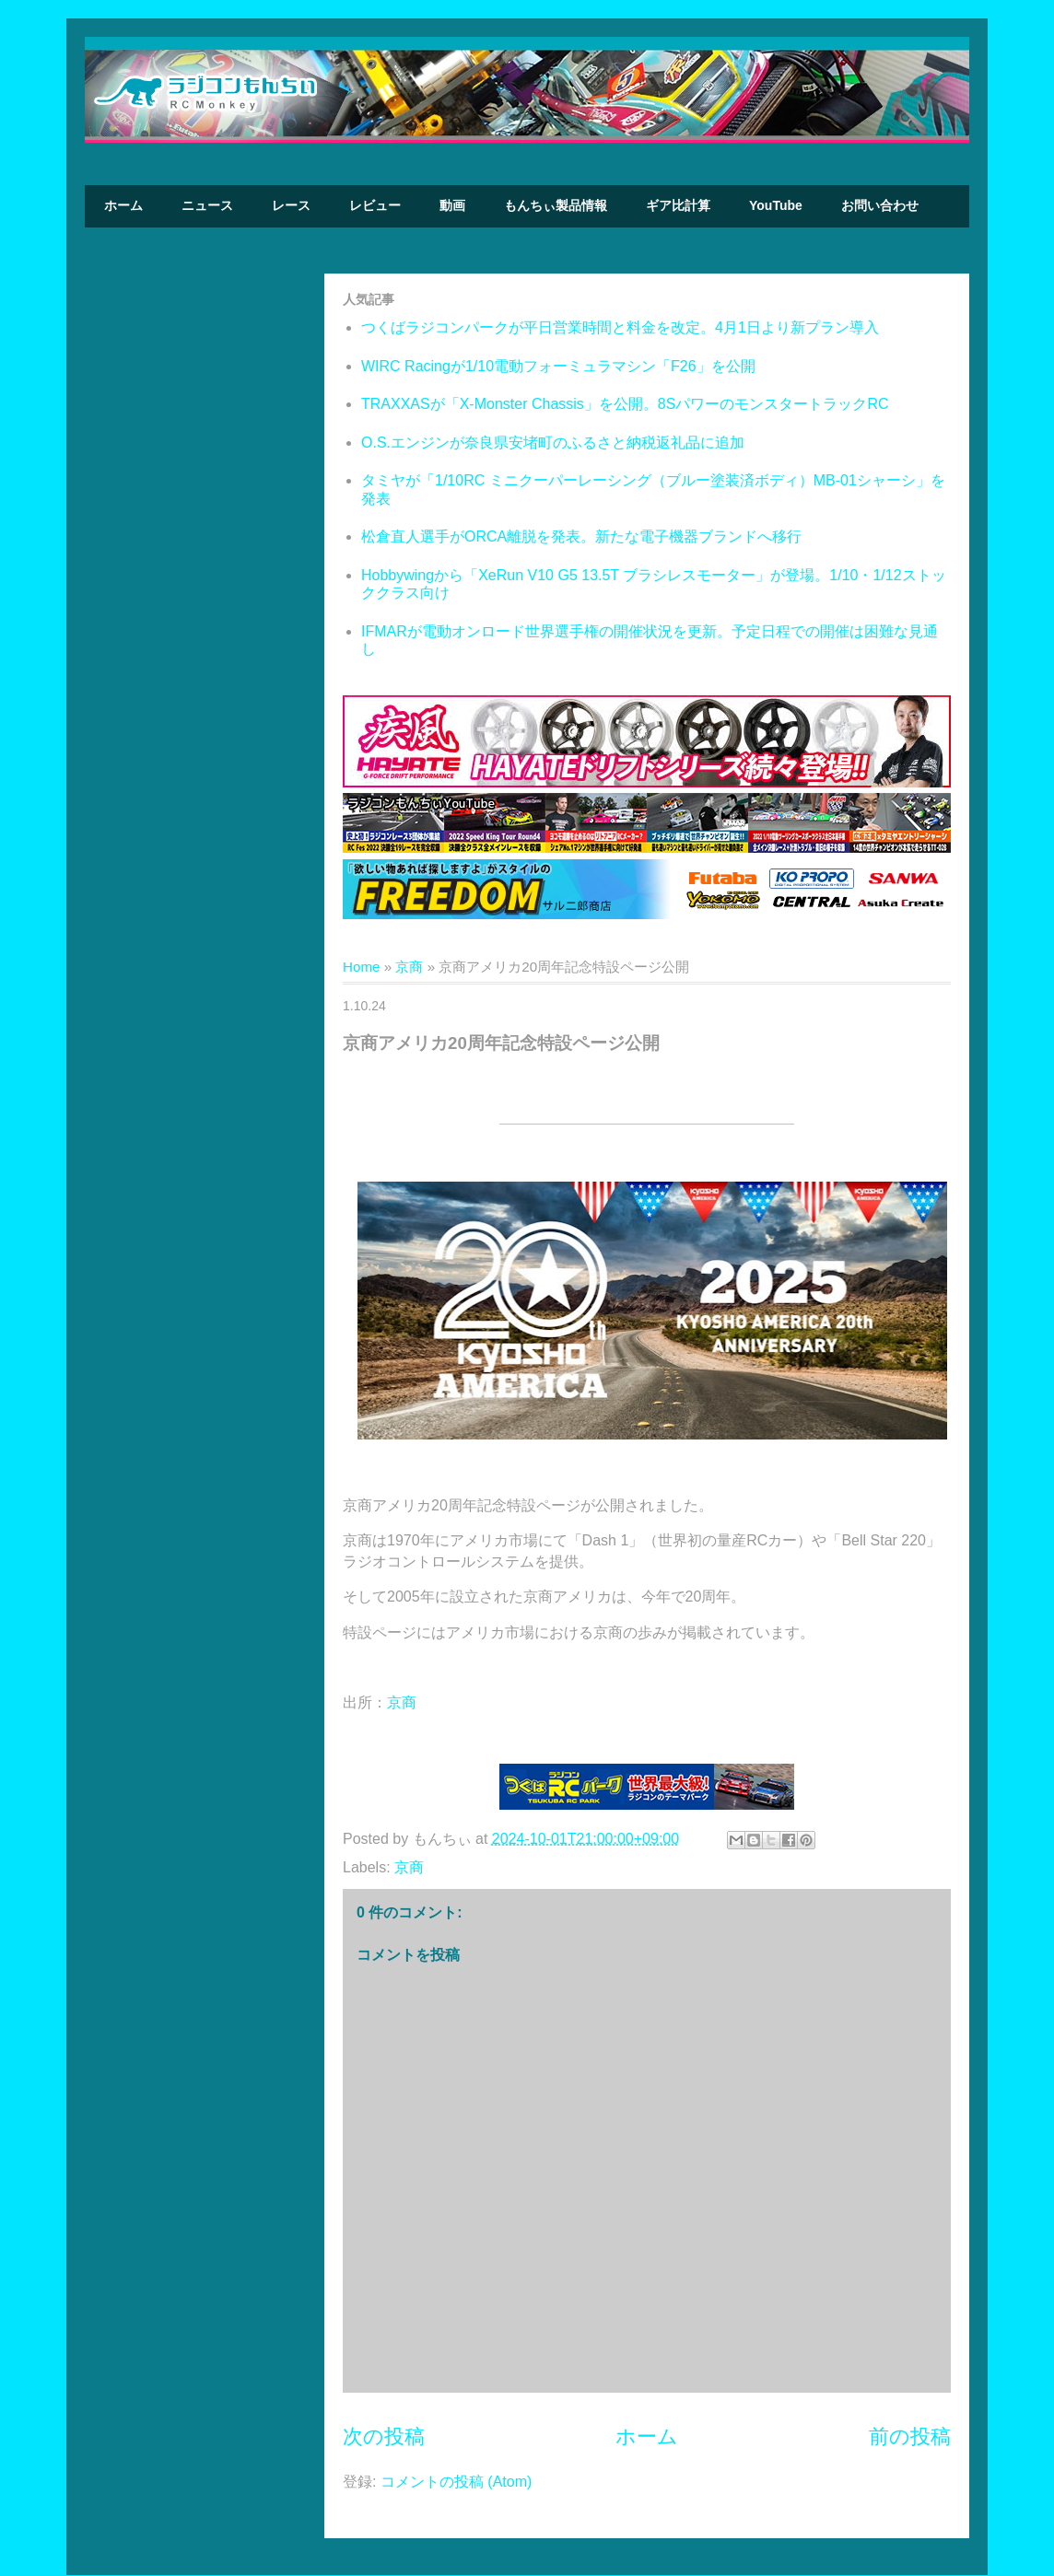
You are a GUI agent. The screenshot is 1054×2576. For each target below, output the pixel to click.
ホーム (123, 205)
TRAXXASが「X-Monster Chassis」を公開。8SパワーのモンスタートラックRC (625, 404)
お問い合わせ (880, 205)
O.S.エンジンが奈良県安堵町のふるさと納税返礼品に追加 (552, 442)
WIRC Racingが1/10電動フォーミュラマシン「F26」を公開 (558, 366)
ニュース (207, 205)
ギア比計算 (678, 205)
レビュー (375, 205)
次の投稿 (384, 2436)
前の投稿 (910, 2436)
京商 (409, 966)
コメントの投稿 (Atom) (456, 2481)
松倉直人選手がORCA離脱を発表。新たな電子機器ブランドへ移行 (581, 536)
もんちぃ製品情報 (555, 205)
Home (362, 966)
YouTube (775, 205)
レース (291, 205)
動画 (452, 205)
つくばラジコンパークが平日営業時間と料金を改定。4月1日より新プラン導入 (620, 327)
